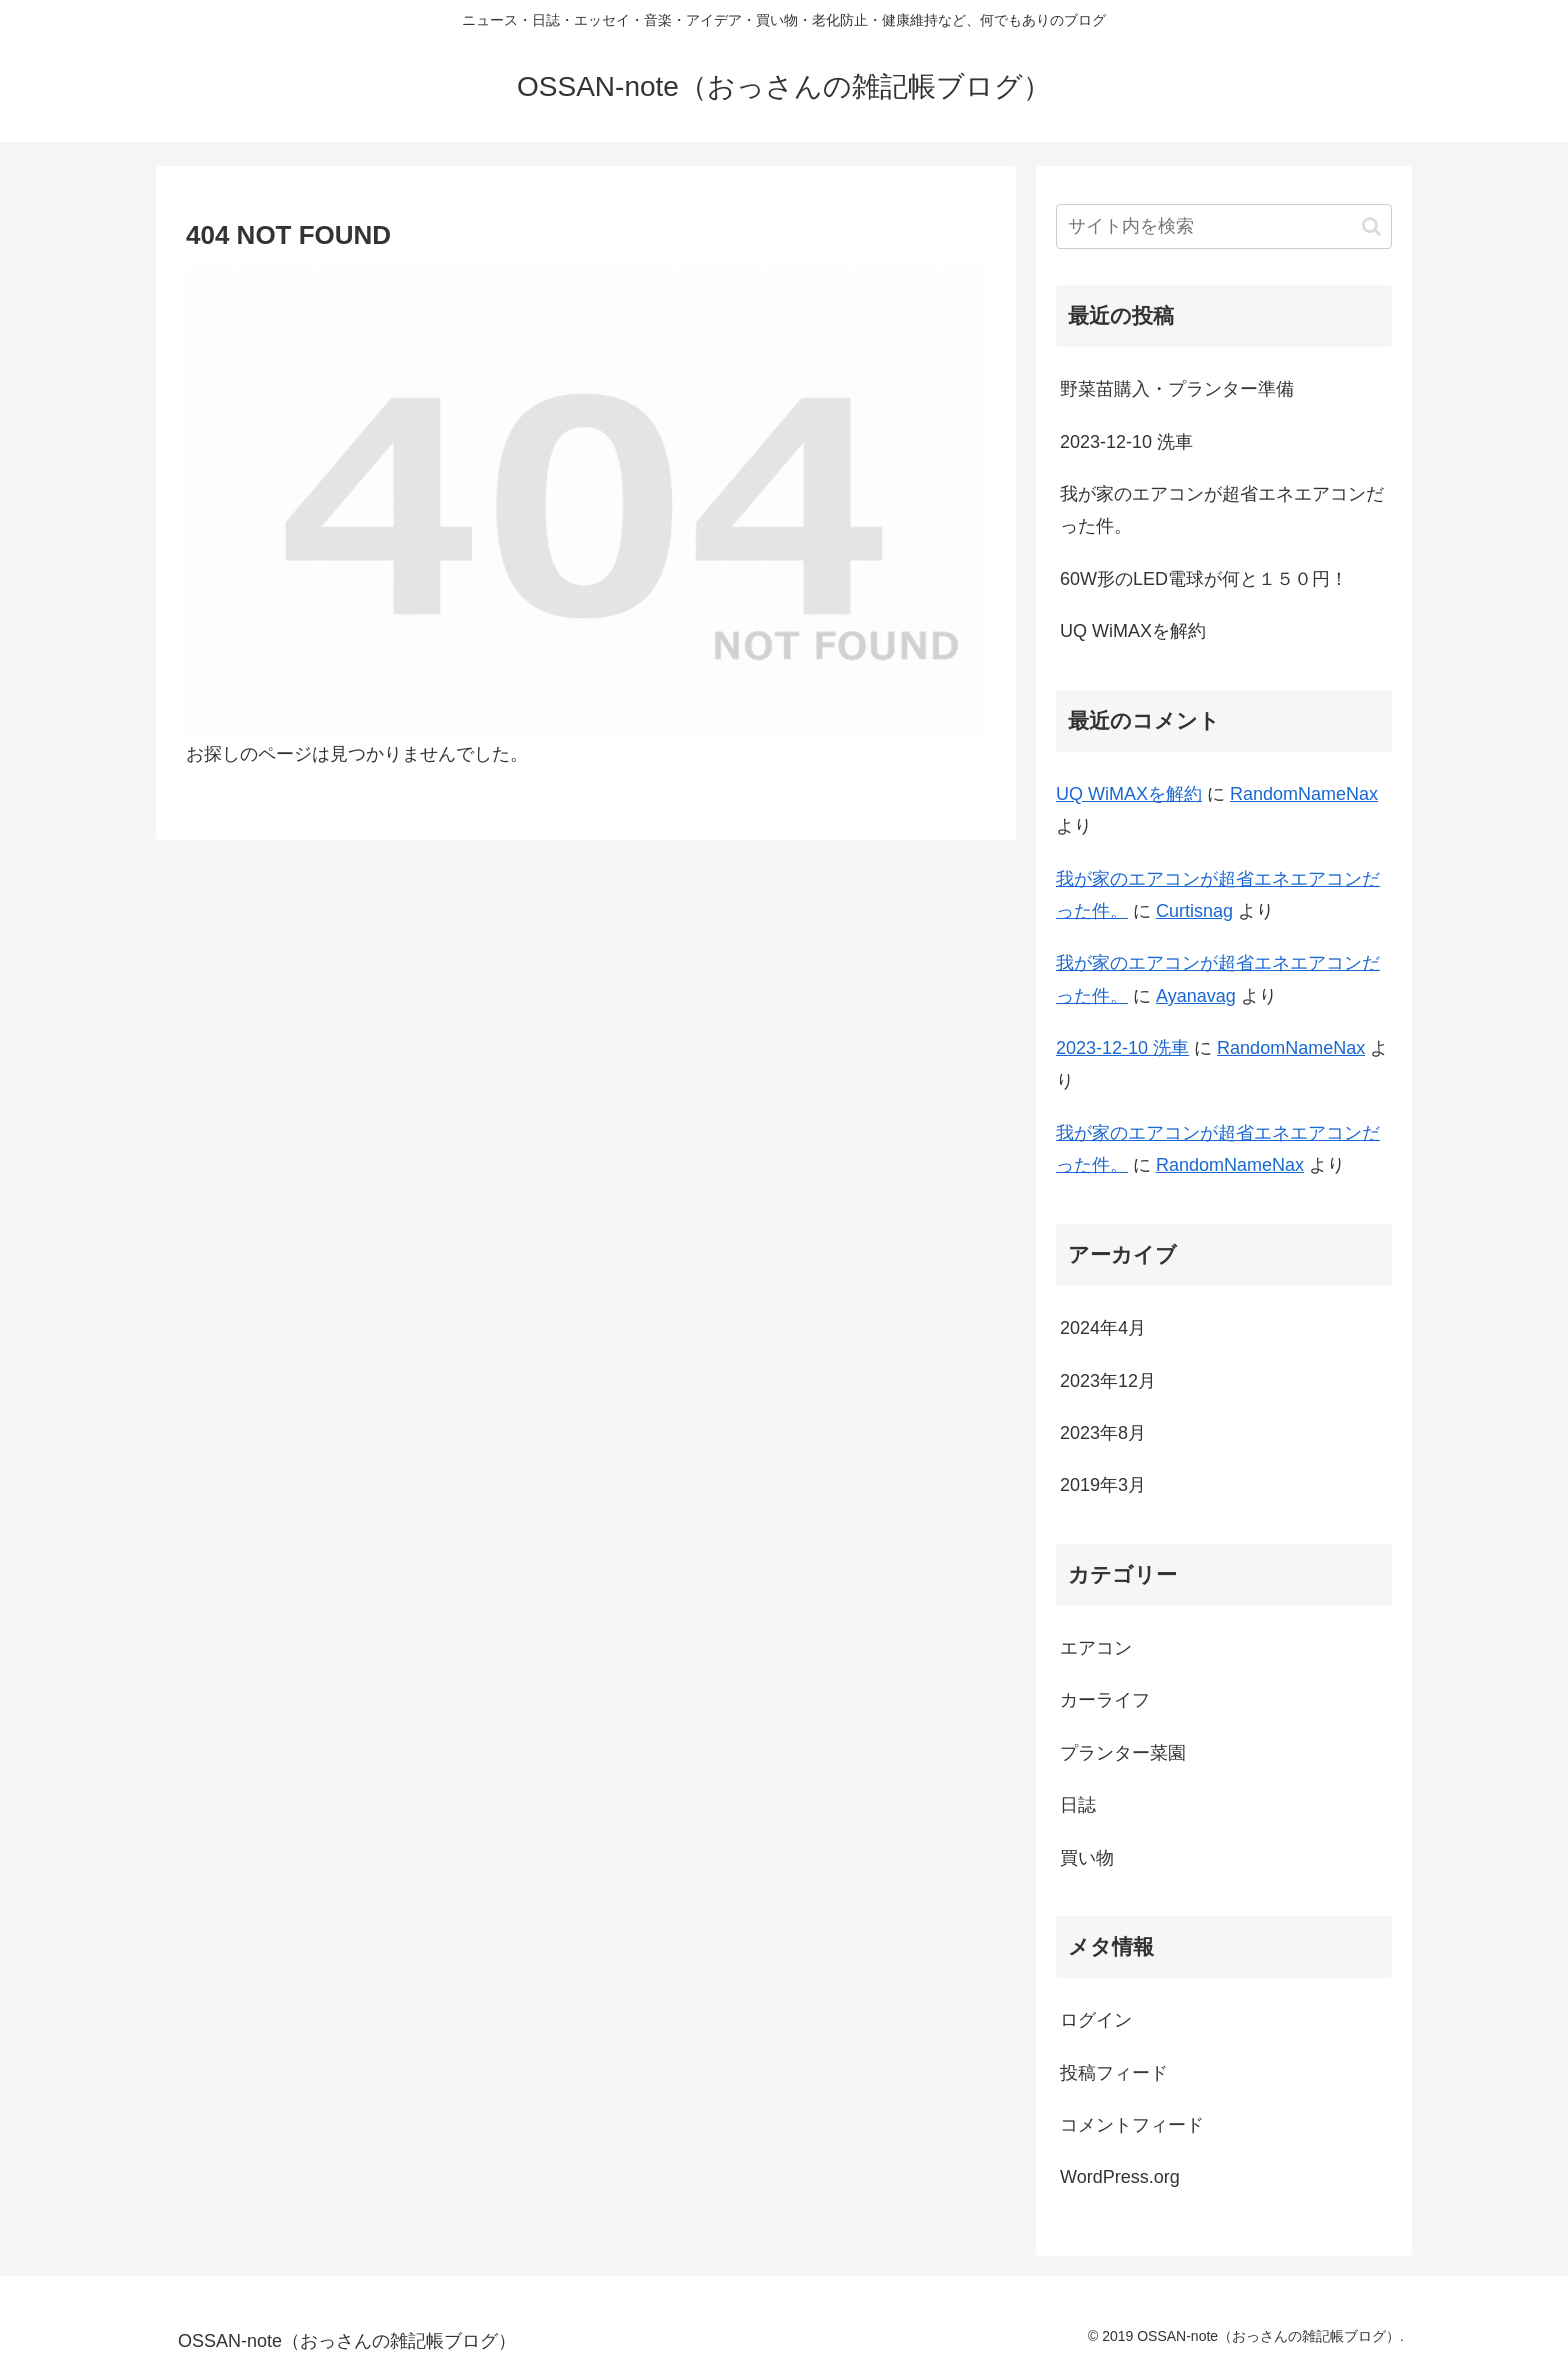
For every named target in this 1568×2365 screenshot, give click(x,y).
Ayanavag (1196, 996)
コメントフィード (1132, 2125)
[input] (1224, 226)
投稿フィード (1114, 2073)
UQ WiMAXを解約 (1133, 631)
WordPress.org (1120, 2177)
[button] (1371, 226)
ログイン (1096, 2020)
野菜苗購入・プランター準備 (1177, 389)
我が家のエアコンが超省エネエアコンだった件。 (1222, 510)
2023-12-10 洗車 (1126, 442)
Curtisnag (1194, 911)
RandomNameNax (1304, 794)
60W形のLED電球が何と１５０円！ (1204, 579)
